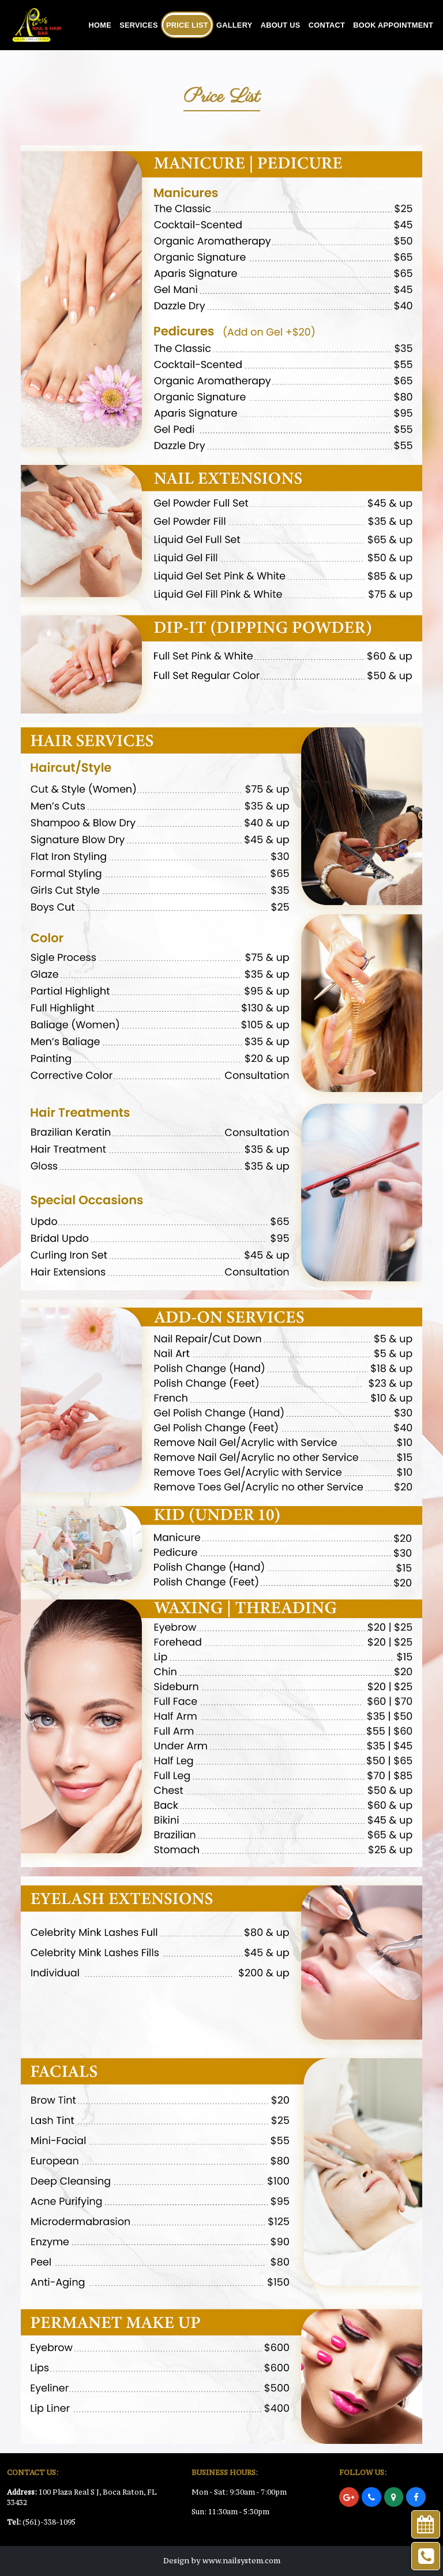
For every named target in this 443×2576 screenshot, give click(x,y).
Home (100, 25)
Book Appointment (393, 25)
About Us (281, 25)
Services (138, 25)
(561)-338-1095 (49, 2522)
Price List (187, 25)
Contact (327, 25)
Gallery (234, 25)
